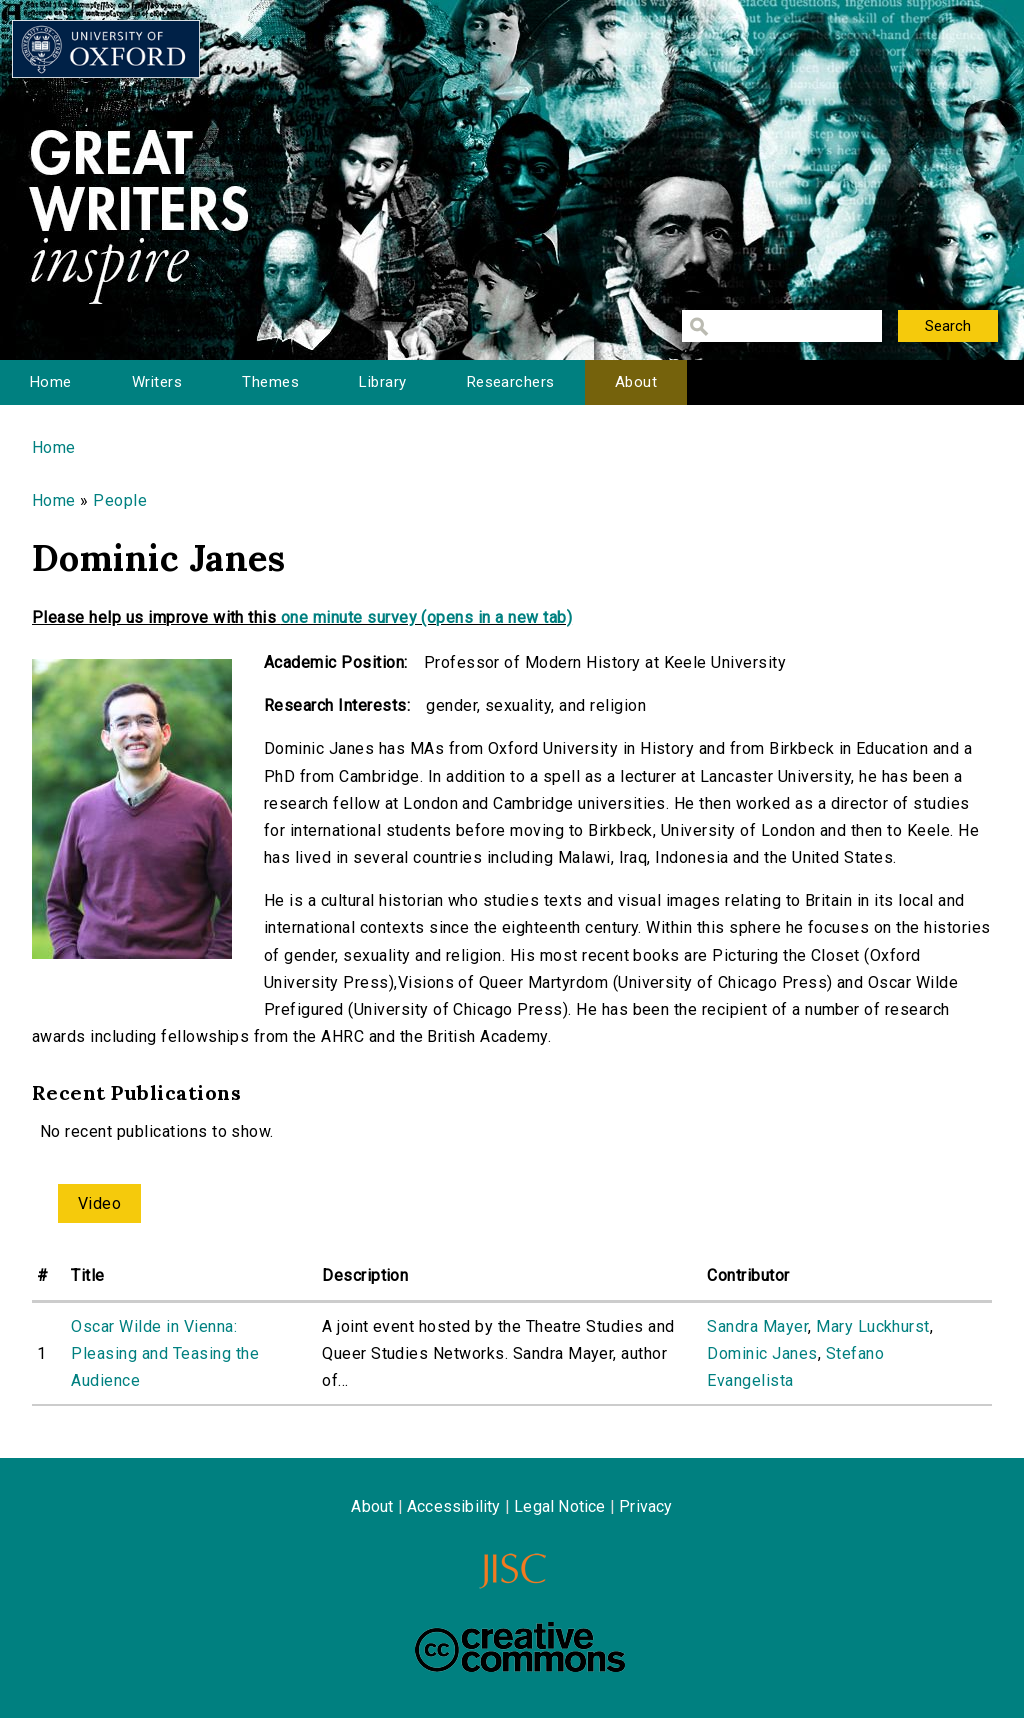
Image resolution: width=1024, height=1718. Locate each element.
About (636, 382)
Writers (157, 382)
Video (99, 1203)
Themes (270, 382)
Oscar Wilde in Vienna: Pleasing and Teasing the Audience (165, 1353)
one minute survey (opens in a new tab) (426, 617)
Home (51, 382)
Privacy (645, 1506)
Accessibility (454, 1506)
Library (382, 382)
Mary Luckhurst (873, 1326)
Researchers (511, 382)
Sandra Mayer (757, 1326)
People (120, 500)
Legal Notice (559, 1506)
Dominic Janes (762, 1353)
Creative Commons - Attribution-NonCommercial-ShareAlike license (520, 1647)
